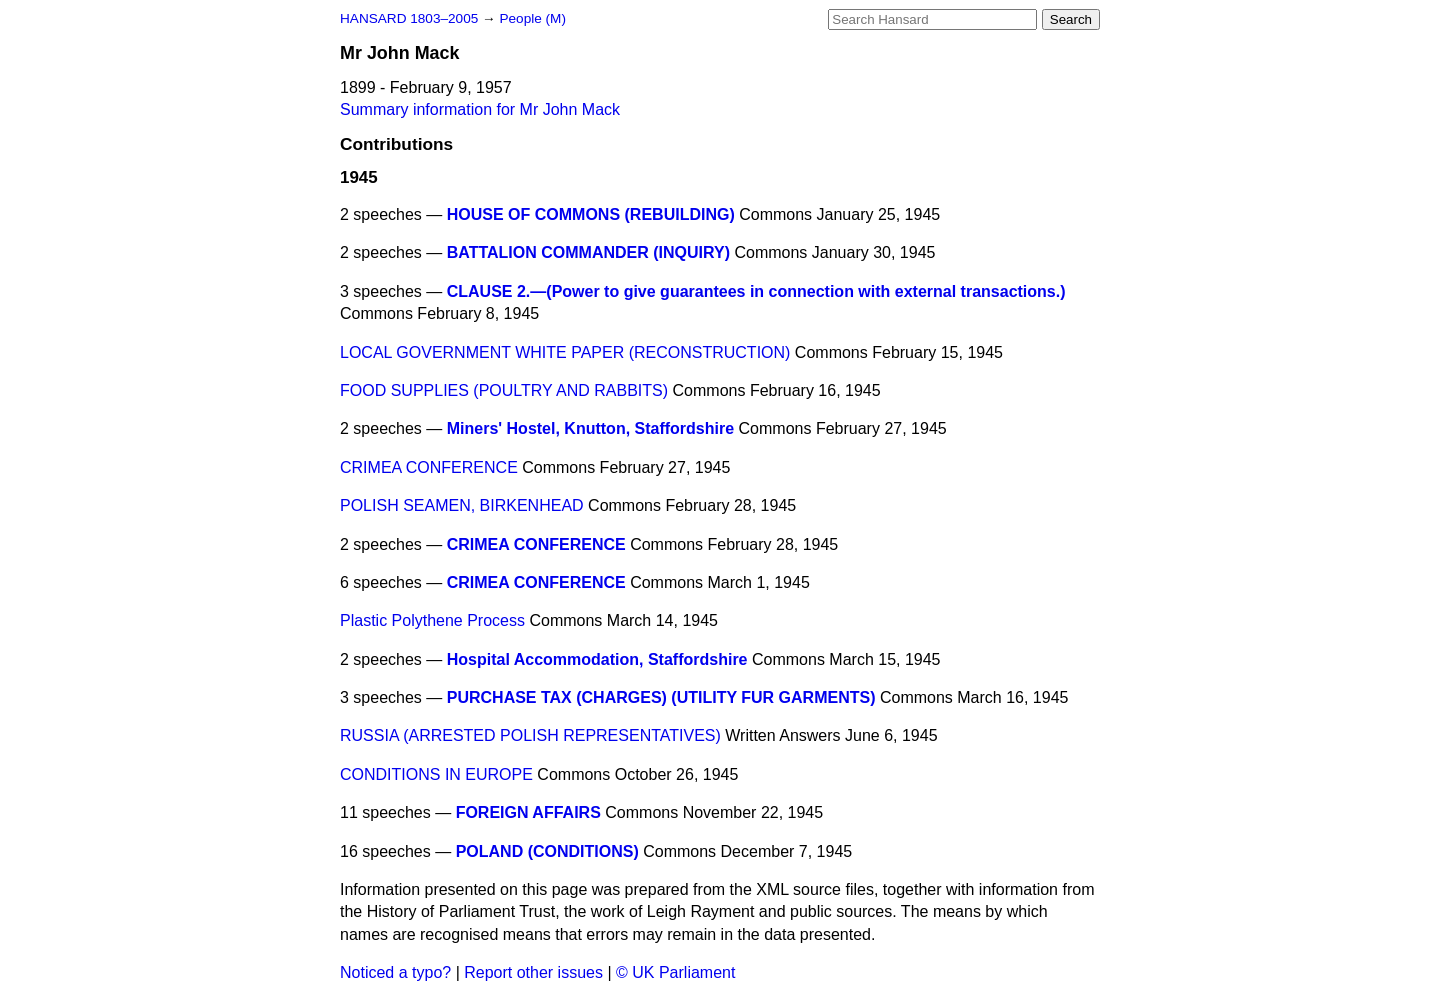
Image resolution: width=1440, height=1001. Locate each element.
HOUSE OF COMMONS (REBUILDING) (591, 214)
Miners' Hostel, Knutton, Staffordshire (590, 428)
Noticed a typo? (395, 972)
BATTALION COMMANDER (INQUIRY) (588, 252)
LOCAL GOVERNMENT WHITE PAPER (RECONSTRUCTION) (565, 352)
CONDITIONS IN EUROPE (436, 774)
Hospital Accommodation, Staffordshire (597, 659)
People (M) (532, 18)
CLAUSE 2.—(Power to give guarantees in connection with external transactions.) (756, 291)
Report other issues (533, 972)
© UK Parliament (675, 972)
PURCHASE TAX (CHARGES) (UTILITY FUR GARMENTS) (661, 697)
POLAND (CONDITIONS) (547, 851)
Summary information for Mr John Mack (480, 109)
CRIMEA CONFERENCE (429, 467)
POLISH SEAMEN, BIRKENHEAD (462, 505)
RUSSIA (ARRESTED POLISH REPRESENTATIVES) (530, 735)
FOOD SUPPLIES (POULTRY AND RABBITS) (504, 390)
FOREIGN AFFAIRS (528, 812)
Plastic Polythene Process (432, 620)
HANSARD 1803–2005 (409, 18)
